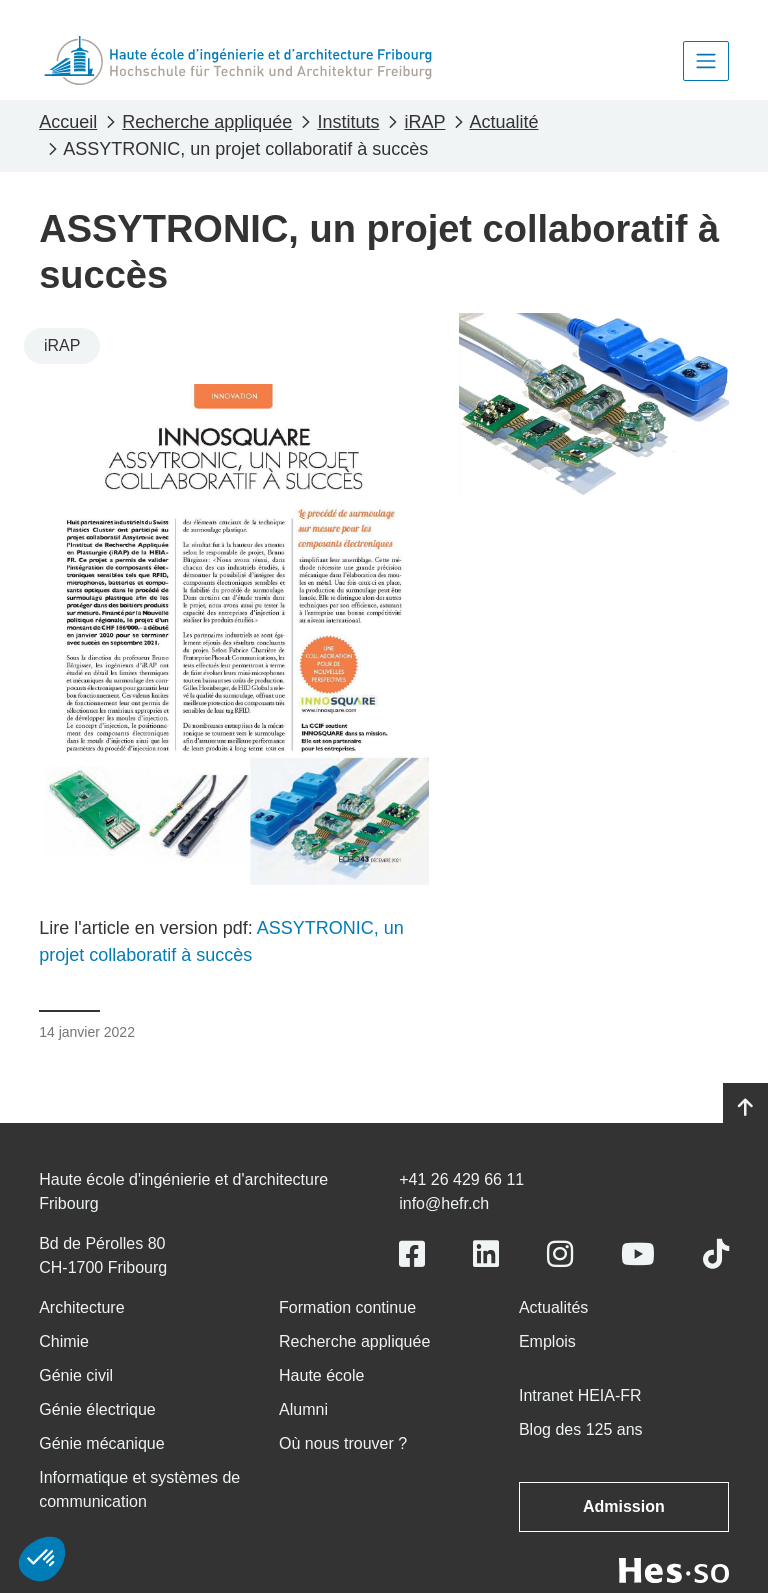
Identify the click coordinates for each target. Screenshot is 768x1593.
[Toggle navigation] (706, 61)
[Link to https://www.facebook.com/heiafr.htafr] (412, 1254)
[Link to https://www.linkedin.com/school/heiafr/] (486, 1254)
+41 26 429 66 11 (461, 1179)
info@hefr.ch (444, 1203)
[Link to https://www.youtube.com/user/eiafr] (638, 1254)
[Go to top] (745, 1108)
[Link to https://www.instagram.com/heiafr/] (560, 1254)
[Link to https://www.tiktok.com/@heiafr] (716, 1254)
